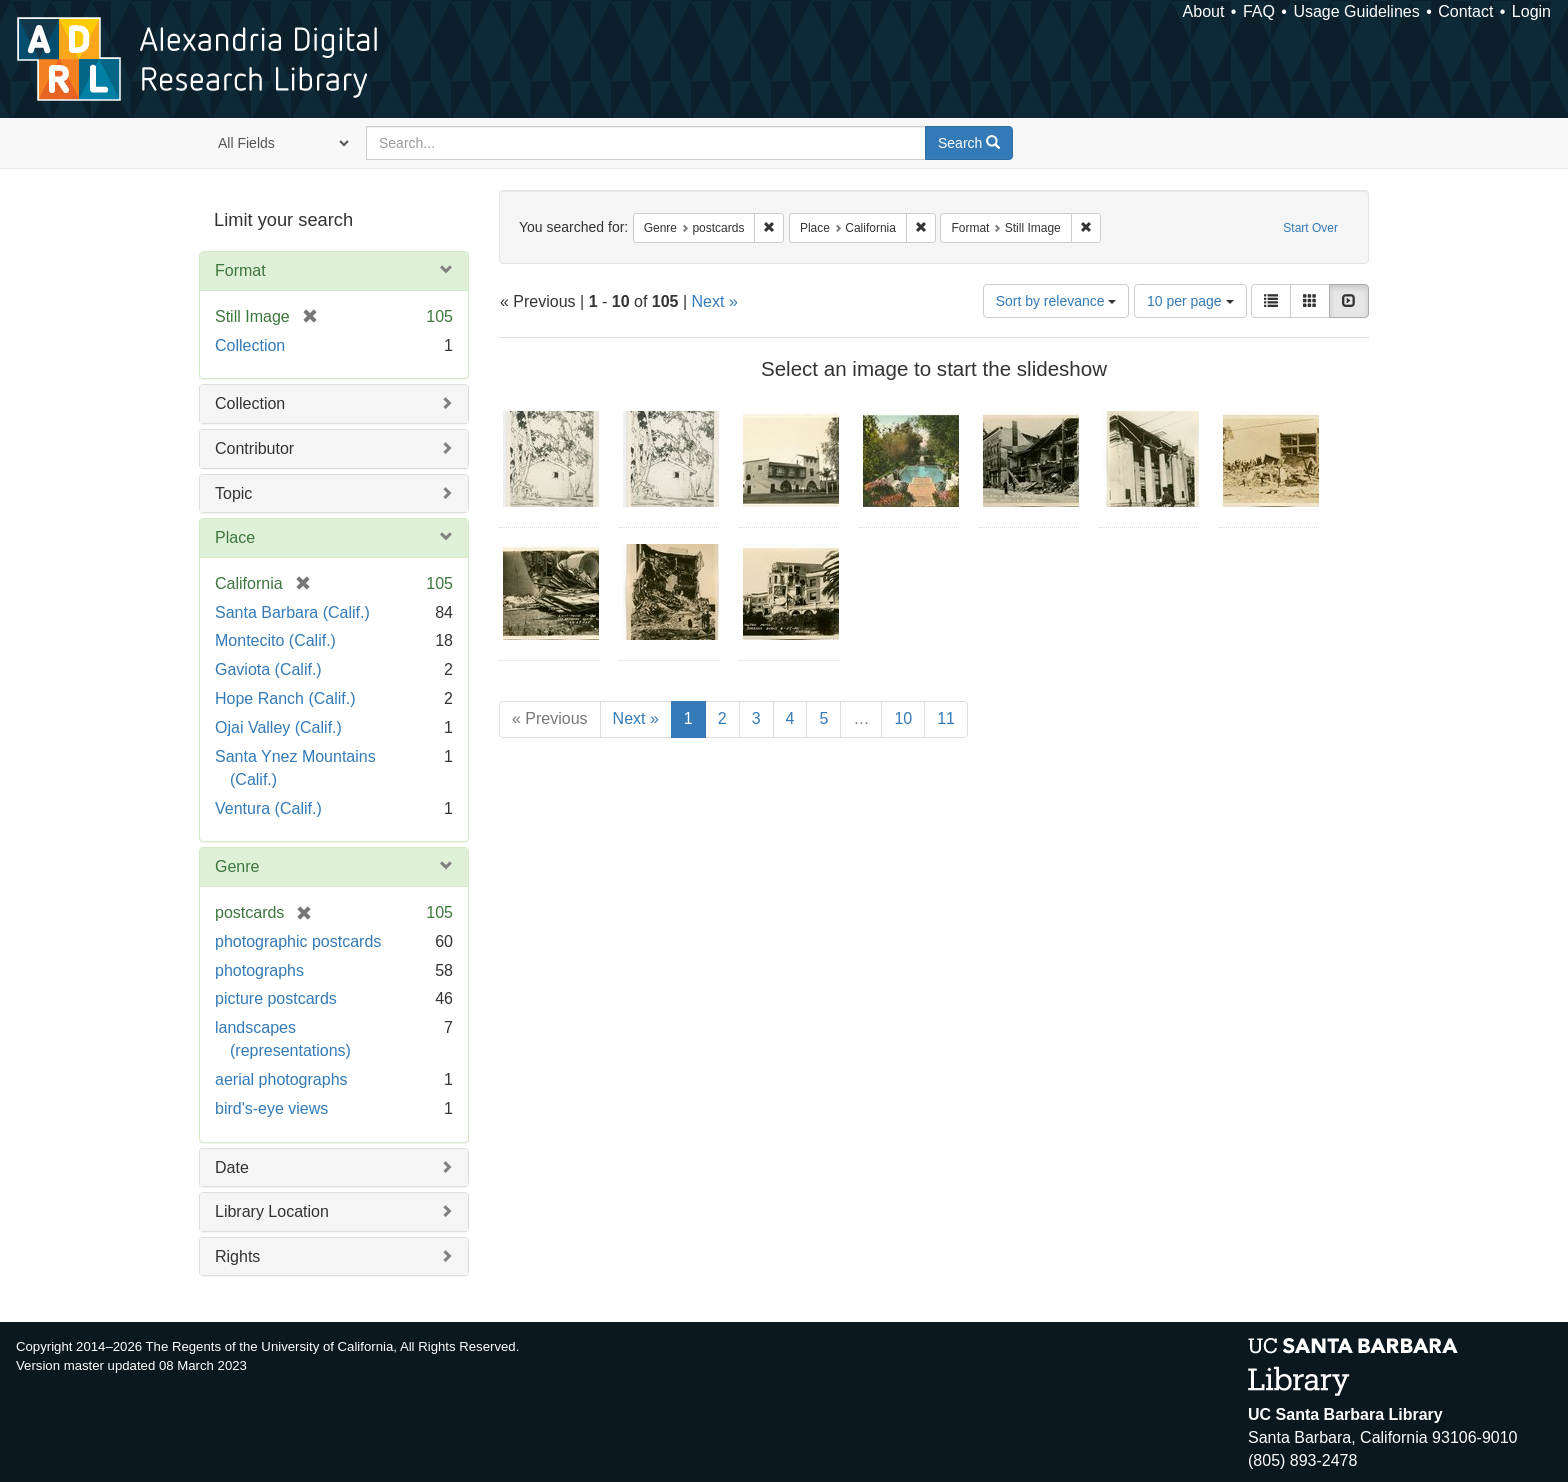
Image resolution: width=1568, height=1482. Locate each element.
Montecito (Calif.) (275, 640)
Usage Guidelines (1356, 11)
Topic (233, 493)
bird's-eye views (271, 1108)
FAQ (1259, 11)
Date (232, 1167)
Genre (237, 866)
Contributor (254, 448)
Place (235, 537)
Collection (250, 345)
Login (1531, 11)
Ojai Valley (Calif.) (278, 727)
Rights (237, 1256)
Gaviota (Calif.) (268, 669)
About (1204, 11)
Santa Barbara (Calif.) (292, 612)
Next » (715, 301)
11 (946, 718)
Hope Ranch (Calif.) (285, 698)
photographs (259, 970)
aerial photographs (281, 1079)
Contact (1465, 11)
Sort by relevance (1056, 301)
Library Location (272, 1211)
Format (240, 270)
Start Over (1310, 228)
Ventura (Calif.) (268, 808)
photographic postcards (298, 941)
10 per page (1190, 301)
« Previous (550, 718)
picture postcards (276, 998)
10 (903, 718)
